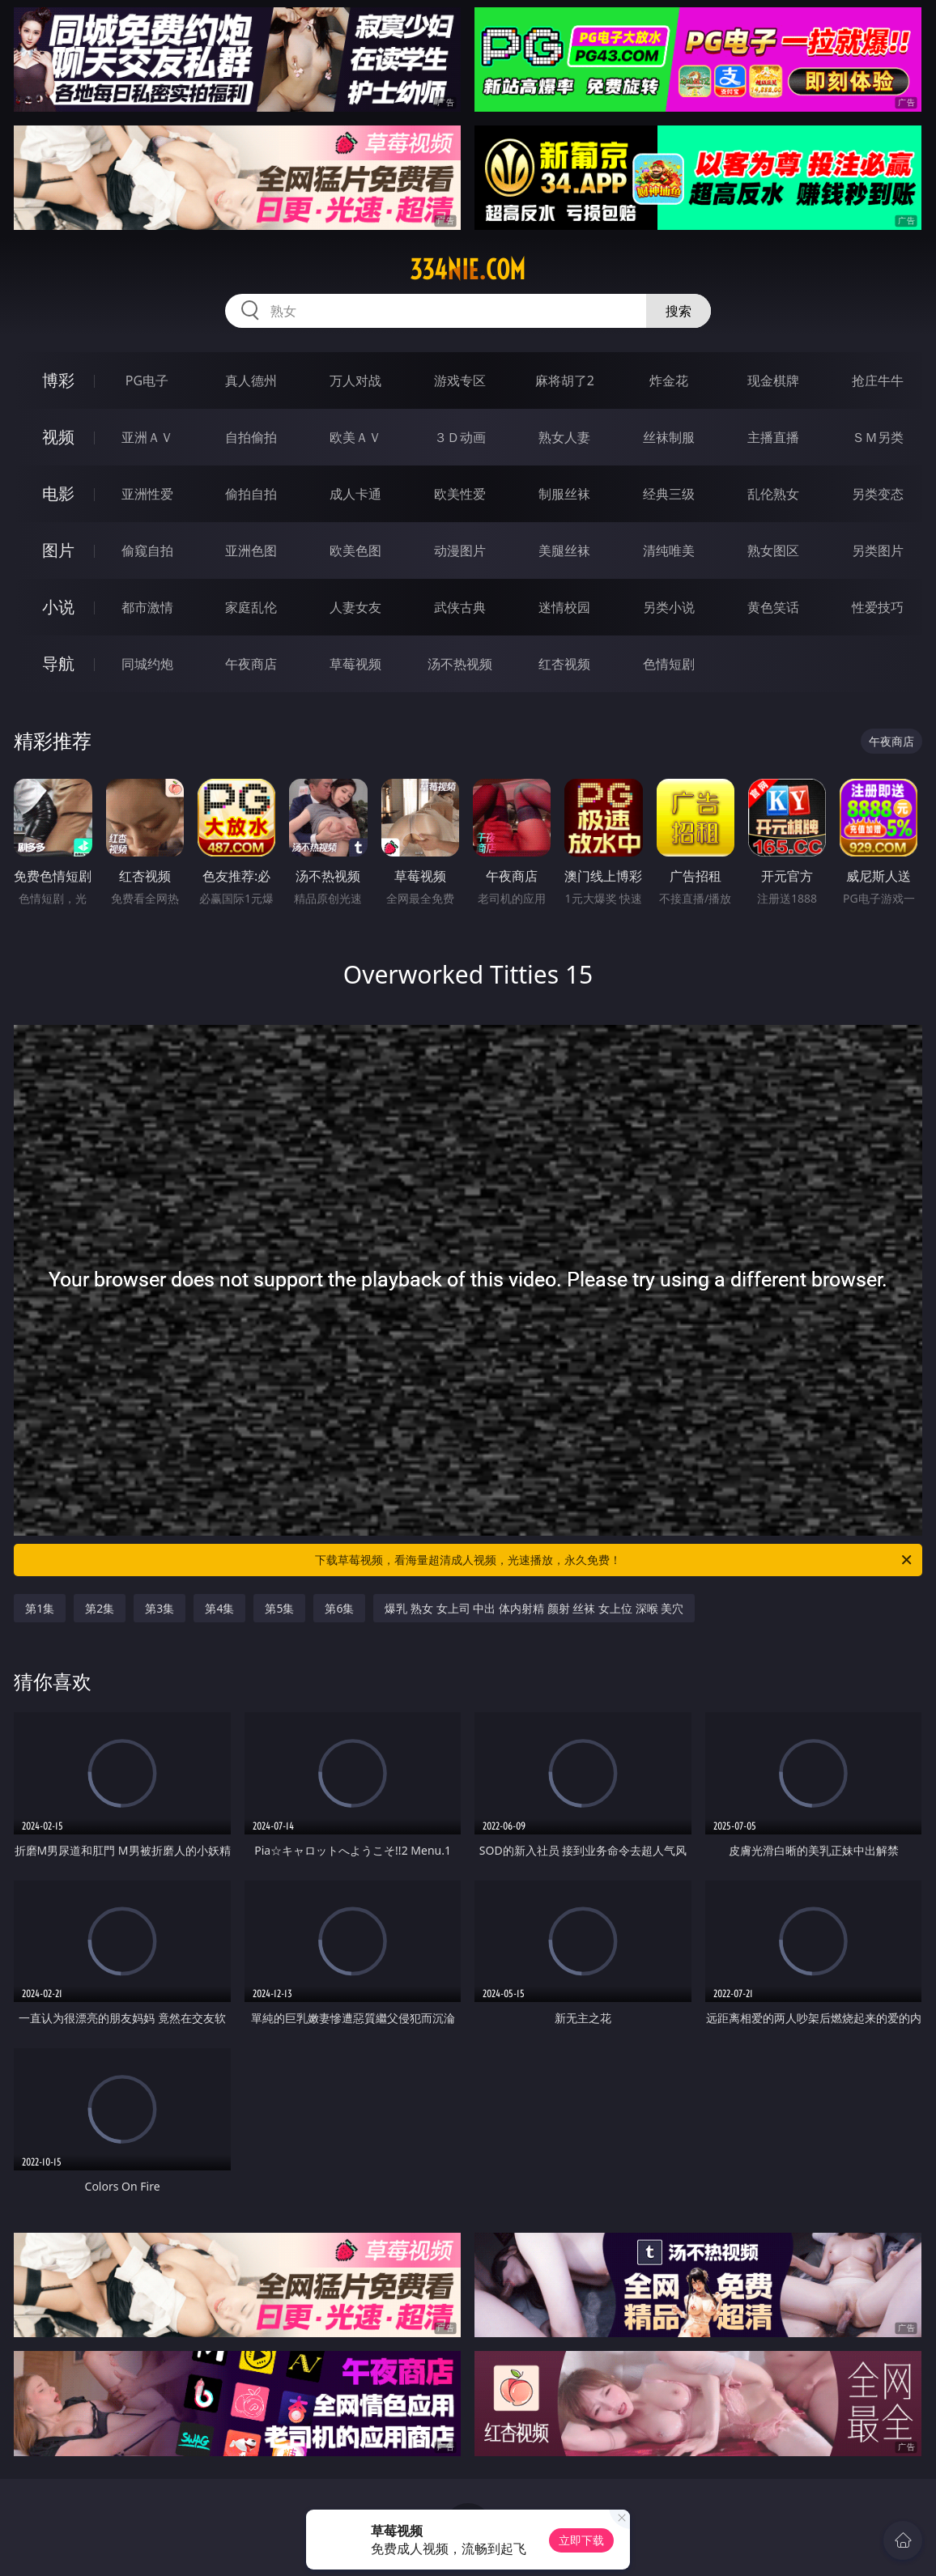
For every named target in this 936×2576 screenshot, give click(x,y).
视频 (58, 437)
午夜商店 (251, 664)
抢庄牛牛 (878, 380)
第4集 (219, 1608)
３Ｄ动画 (460, 437)
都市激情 (147, 607)
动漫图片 (460, 550)
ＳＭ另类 (878, 437)
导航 (58, 663)
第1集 (39, 1608)
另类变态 (878, 494)
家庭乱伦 (251, 607)
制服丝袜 (564, 494)
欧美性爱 (460, 494)
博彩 (58, 380)
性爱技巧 (878, 607)
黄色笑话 (773, 607)
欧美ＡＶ (355, 437)
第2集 (99, 1608)
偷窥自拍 (147, 550)
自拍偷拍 (251, 437)
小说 (58, 607)
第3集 (159, 1608)
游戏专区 (460, 380)
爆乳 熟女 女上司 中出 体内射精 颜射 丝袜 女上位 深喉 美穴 (534, 1608)
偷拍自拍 (251, 494)
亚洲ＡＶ (147, 437)
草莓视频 (355, 664)
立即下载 (581, 2540)
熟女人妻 (564, 437)
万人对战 (355, 380)
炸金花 (668, 380)
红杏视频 (564, 664)
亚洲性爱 (147, 494)
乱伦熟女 (773, 494)
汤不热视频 (460, 664)
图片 (58, 550)
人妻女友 (355, 607)
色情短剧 (669, 664)
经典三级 (669, 494)
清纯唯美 (669, 550)
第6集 (339, 1608)
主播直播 (773, 437)
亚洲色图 (251, 550)
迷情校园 (564, 607)
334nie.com (467, 269)
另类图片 (878, 550)
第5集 (279, 1608)
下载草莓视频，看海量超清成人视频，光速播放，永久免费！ (614, 1560)
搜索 (678, 311)
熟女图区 (773, 550)
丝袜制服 (669, 437)
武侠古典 (460, 607)
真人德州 (251, 380)
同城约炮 (147, 664)
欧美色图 (355, 550)
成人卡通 (355, 494)
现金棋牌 (773, 380)
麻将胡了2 (564, 380)
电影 (58, 493)
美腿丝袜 (564, 550)
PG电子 (147, 380)
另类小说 (669, 607)
